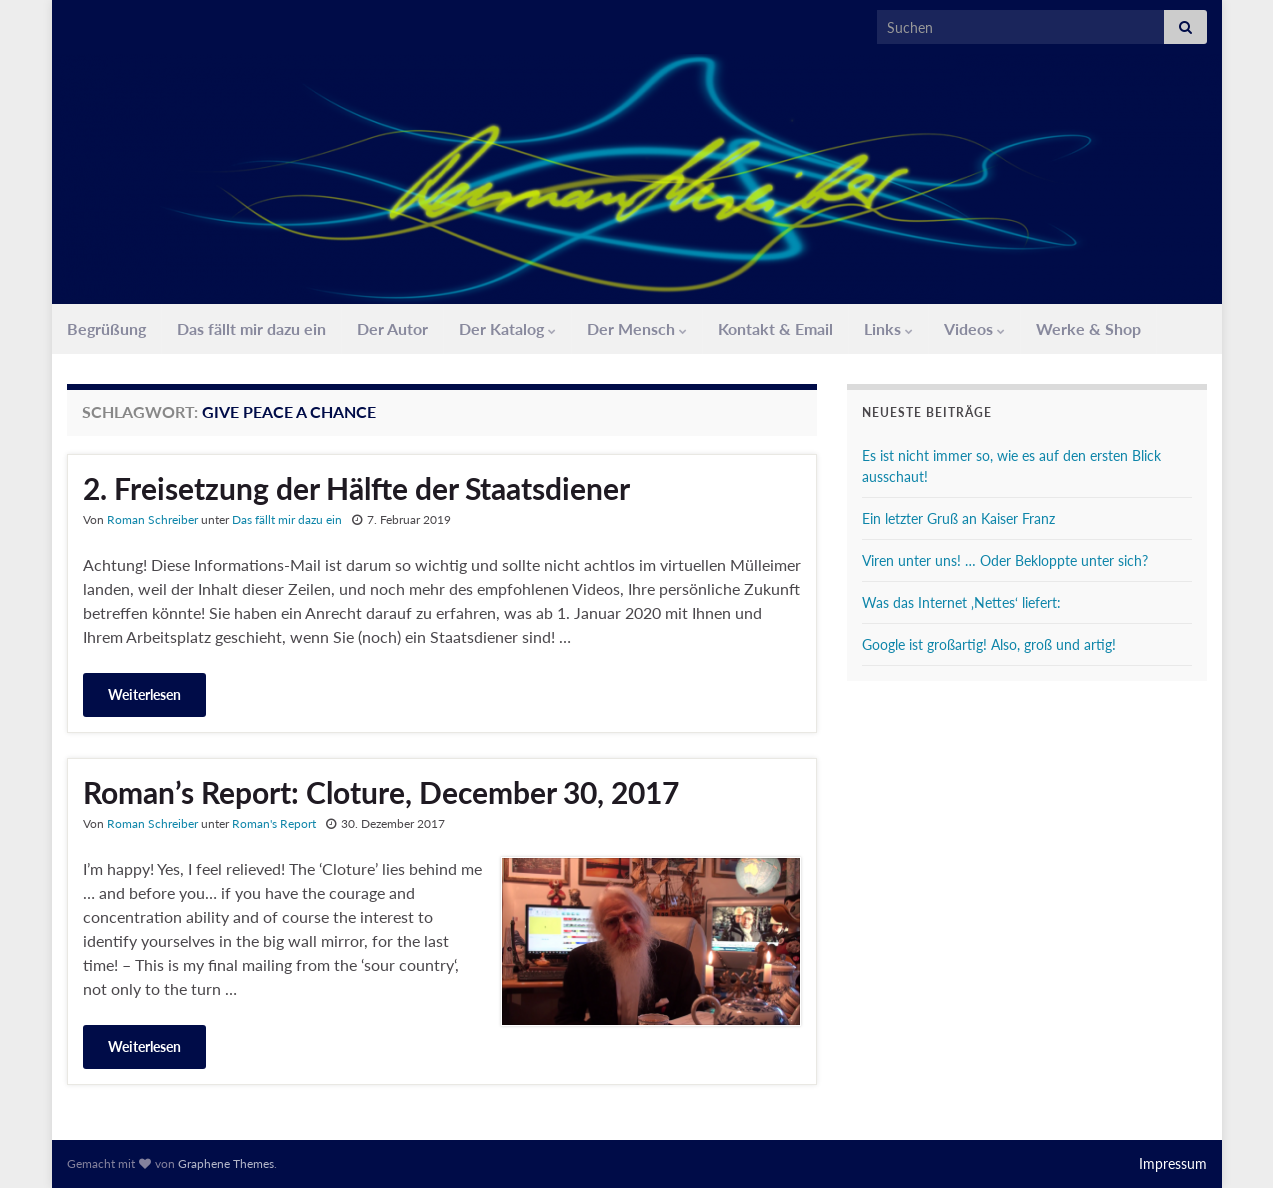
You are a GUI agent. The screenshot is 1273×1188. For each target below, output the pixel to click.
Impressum (1173, 1163)
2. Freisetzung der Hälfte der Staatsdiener (356, 488)
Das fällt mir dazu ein (251, 328)
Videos (974, 328)
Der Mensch (637, 328)
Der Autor (392, 328)
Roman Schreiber (152, 519)
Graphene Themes (226, 1163)
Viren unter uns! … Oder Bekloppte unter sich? (1005, 560)
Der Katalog (507, 328)
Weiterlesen (144, 694)
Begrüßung (106, 328)
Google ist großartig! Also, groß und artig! (989, 644)
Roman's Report (274, 823)
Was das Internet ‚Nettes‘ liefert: (961, 602)
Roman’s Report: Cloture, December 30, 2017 (381, 792)
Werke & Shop (1088, 328)
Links (888, 328)
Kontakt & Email (775, 328)
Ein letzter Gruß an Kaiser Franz (958, 518)
